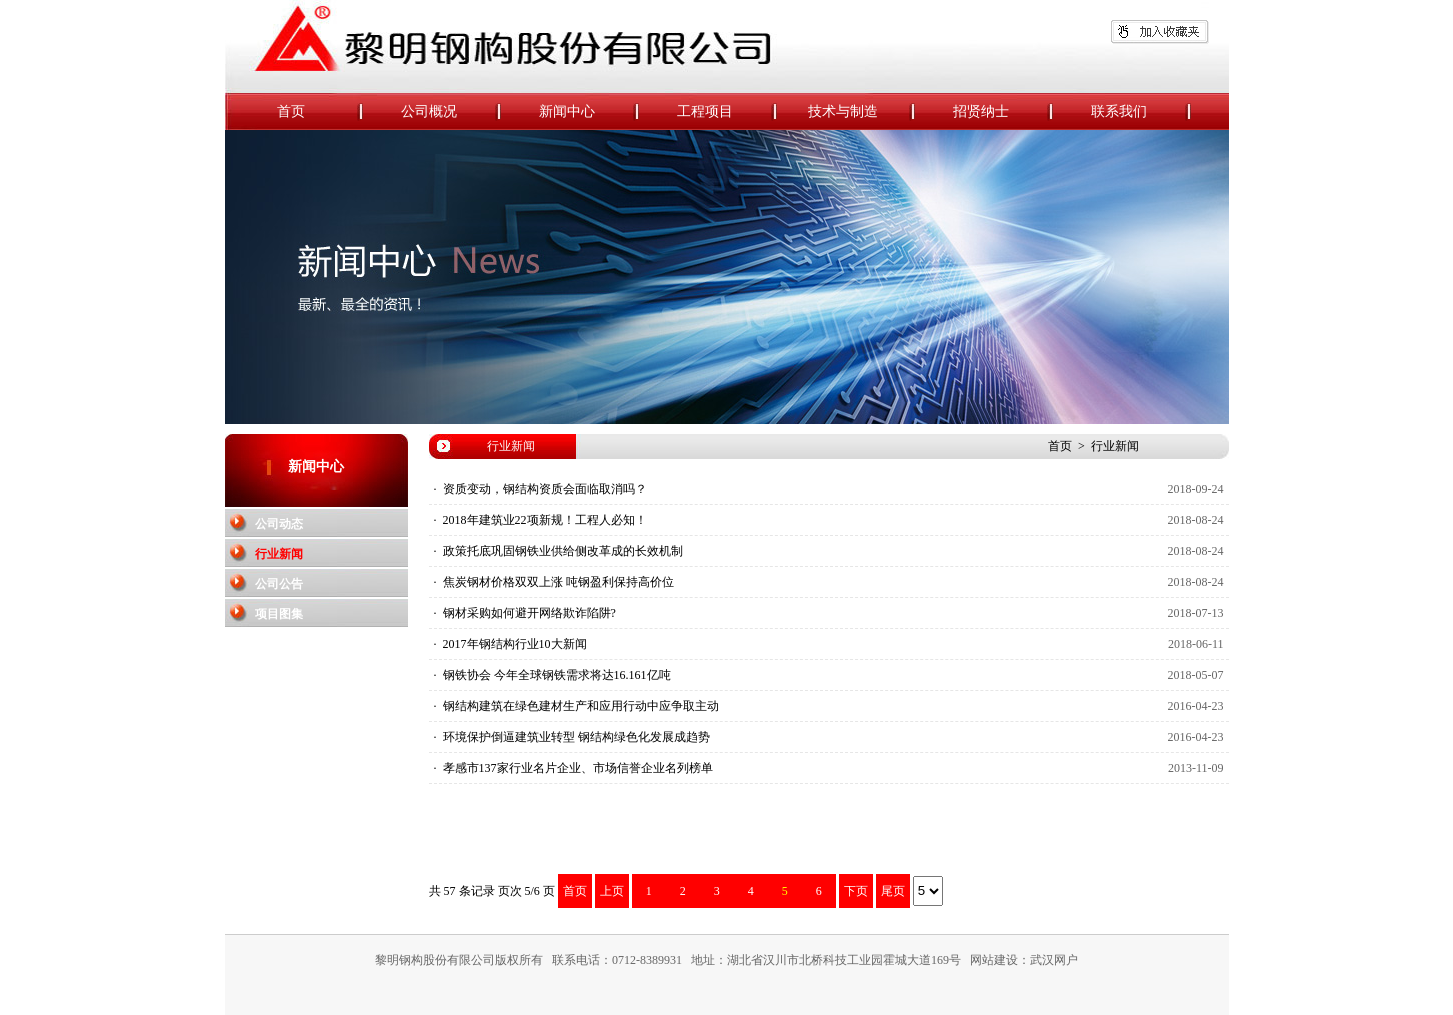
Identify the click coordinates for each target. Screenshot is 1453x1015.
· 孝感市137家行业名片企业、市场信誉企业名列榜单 (573, 768)
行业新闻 (279, 554)
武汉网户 (1054, 960)
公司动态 (279, 524)
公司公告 (279, 584)
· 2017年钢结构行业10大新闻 (510, 644)
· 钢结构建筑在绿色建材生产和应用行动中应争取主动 (576, 706)
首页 (320, 112)
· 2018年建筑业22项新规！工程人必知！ (540, 520)
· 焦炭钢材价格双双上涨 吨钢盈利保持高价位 (554, 582)
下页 (856, 891)
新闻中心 (589, 112)
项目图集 (279, 614)
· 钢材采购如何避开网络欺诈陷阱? (525, 613)
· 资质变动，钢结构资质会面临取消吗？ (540, 489)
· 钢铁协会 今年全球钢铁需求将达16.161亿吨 (552, 675)
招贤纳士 (1003, 112)
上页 (612, 891)
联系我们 (1141, 112)
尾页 (893, 891)
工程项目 (727, 112)
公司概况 (451, 112)
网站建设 (994, 960)
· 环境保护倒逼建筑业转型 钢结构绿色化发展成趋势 (572, 737)
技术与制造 (861, 112)
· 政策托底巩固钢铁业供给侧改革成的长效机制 (558, 551)
